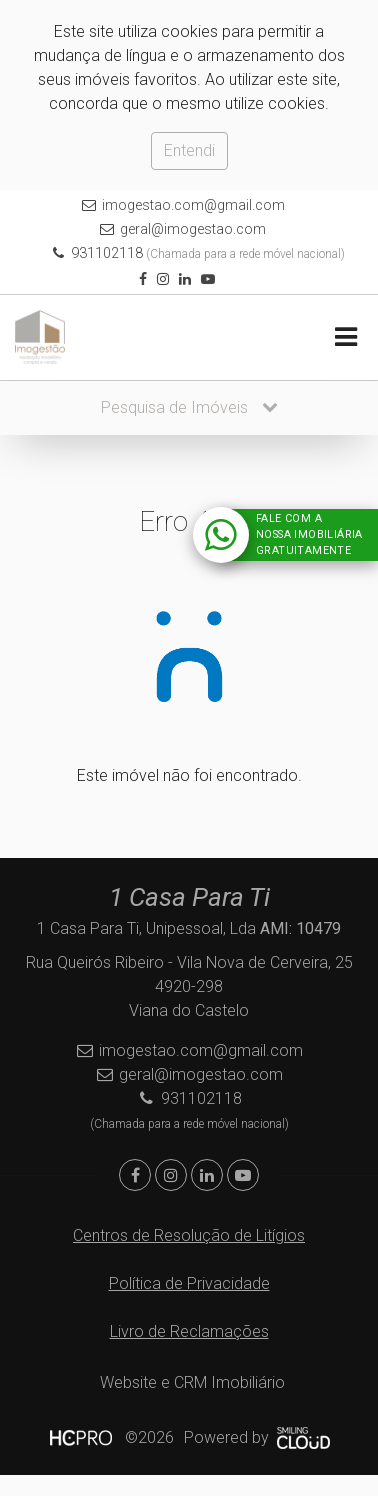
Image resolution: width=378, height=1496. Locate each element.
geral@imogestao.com (193, 229)
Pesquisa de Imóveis (189, 407)
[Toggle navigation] (345, 337)
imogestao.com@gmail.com (193, 205)
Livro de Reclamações (189, 1331)
